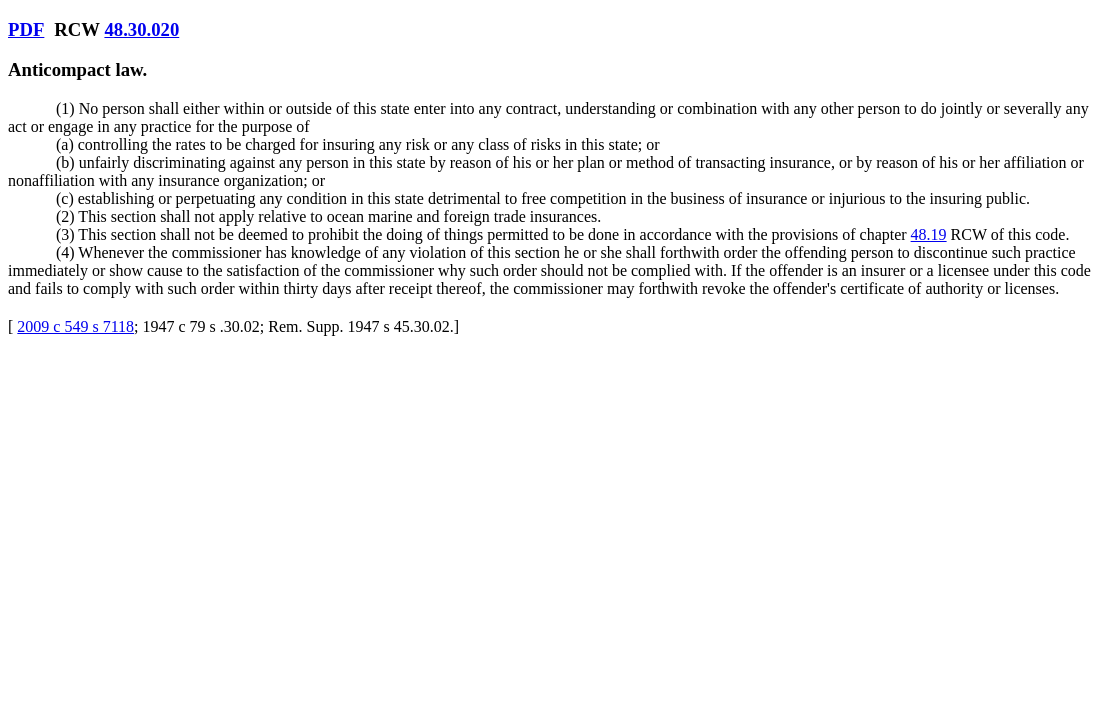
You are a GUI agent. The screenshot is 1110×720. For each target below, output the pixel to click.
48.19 (929, 234)
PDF (26, 29)
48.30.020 (141, 29)
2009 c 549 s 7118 (75, 326)
